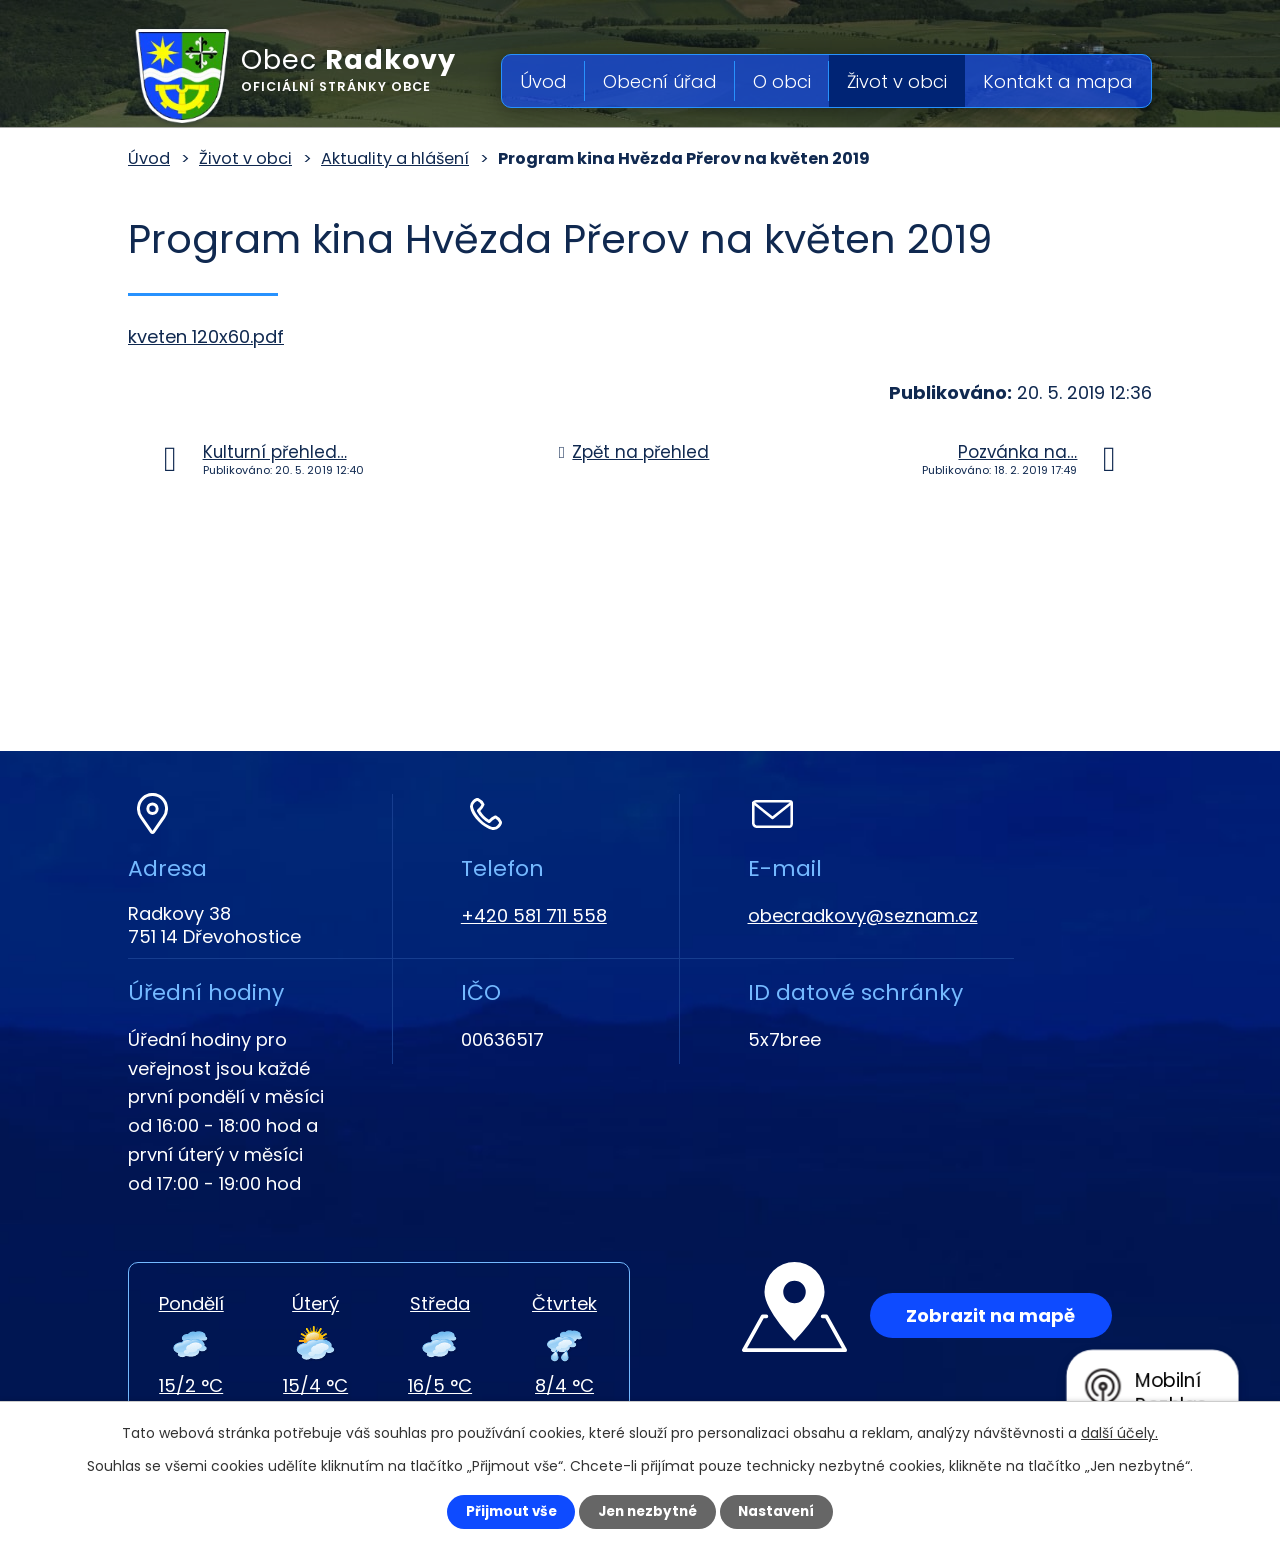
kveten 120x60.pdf (206, 336)
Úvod (543, 81)
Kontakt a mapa (1058, 81)
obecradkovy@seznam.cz (863, 915)
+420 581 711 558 (534, 915)
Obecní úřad (660, 81)
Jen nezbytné (647, 1511)
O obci (782, 81)
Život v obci (897, 81)
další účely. (1119, 1431)
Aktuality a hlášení (395, 158)
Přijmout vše (501, 1511)
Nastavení (786, 1511)
